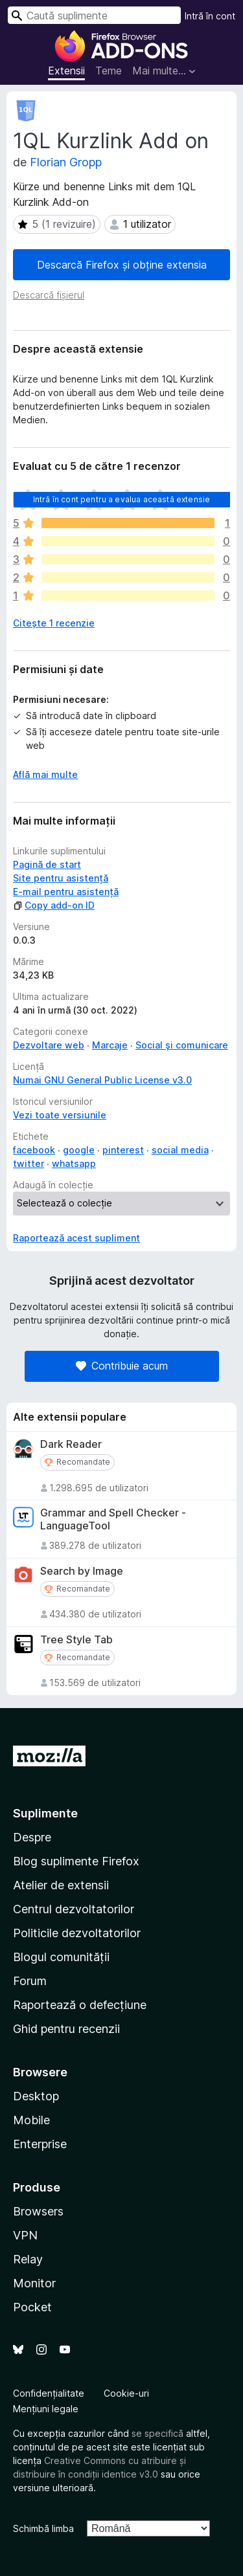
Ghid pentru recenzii (66, 2029)
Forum (30, 1981)
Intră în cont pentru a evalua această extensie (121, 499)
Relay (28, 2259)
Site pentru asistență (60, 877)
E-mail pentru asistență (66, 891)
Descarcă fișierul (48, 294)
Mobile (31, 2120)
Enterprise (40, 2144)
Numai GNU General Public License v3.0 (102, 1079)
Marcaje (110, 1044)
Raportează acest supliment (76, 1237)
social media (180, 1149)
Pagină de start (47, 864)
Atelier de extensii (61, 1885)
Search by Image (81, 1571)
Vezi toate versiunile (59, 1114)
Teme (108, 70)
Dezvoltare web (48, 1044)
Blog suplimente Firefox (76, 1861)
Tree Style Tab (76, 1640)
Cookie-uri (126, 2393)
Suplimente (45, 1813)
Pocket (32, 2307)
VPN (25, 2235)
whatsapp (74, 1163)
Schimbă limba (43, 2528)
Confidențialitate (48, 2393)
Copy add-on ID (54, 905)
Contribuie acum (122, 1365)
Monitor (34, 2283)
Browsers (38, 2211)
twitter (28, 1163)
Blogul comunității (61, 1957)
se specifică (157, 2433)
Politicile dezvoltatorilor (77, 1933)
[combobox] (94, 15)
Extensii (66, 70)
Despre (32, 1837)
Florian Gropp (66, 162)
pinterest (123, 1149)
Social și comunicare (181, 1044)
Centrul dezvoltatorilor (73, 1909)
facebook (34, 1149)
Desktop (36, 2096)
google (79, 1149)
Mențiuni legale (45, 2408)
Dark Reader (71, 1444)
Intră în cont (210, 15)
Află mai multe (45, 774)
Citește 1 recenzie (54, 622)
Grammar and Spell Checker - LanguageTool (113, 1519)
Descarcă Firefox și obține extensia (122, 264)
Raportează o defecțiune (79, 2005)
